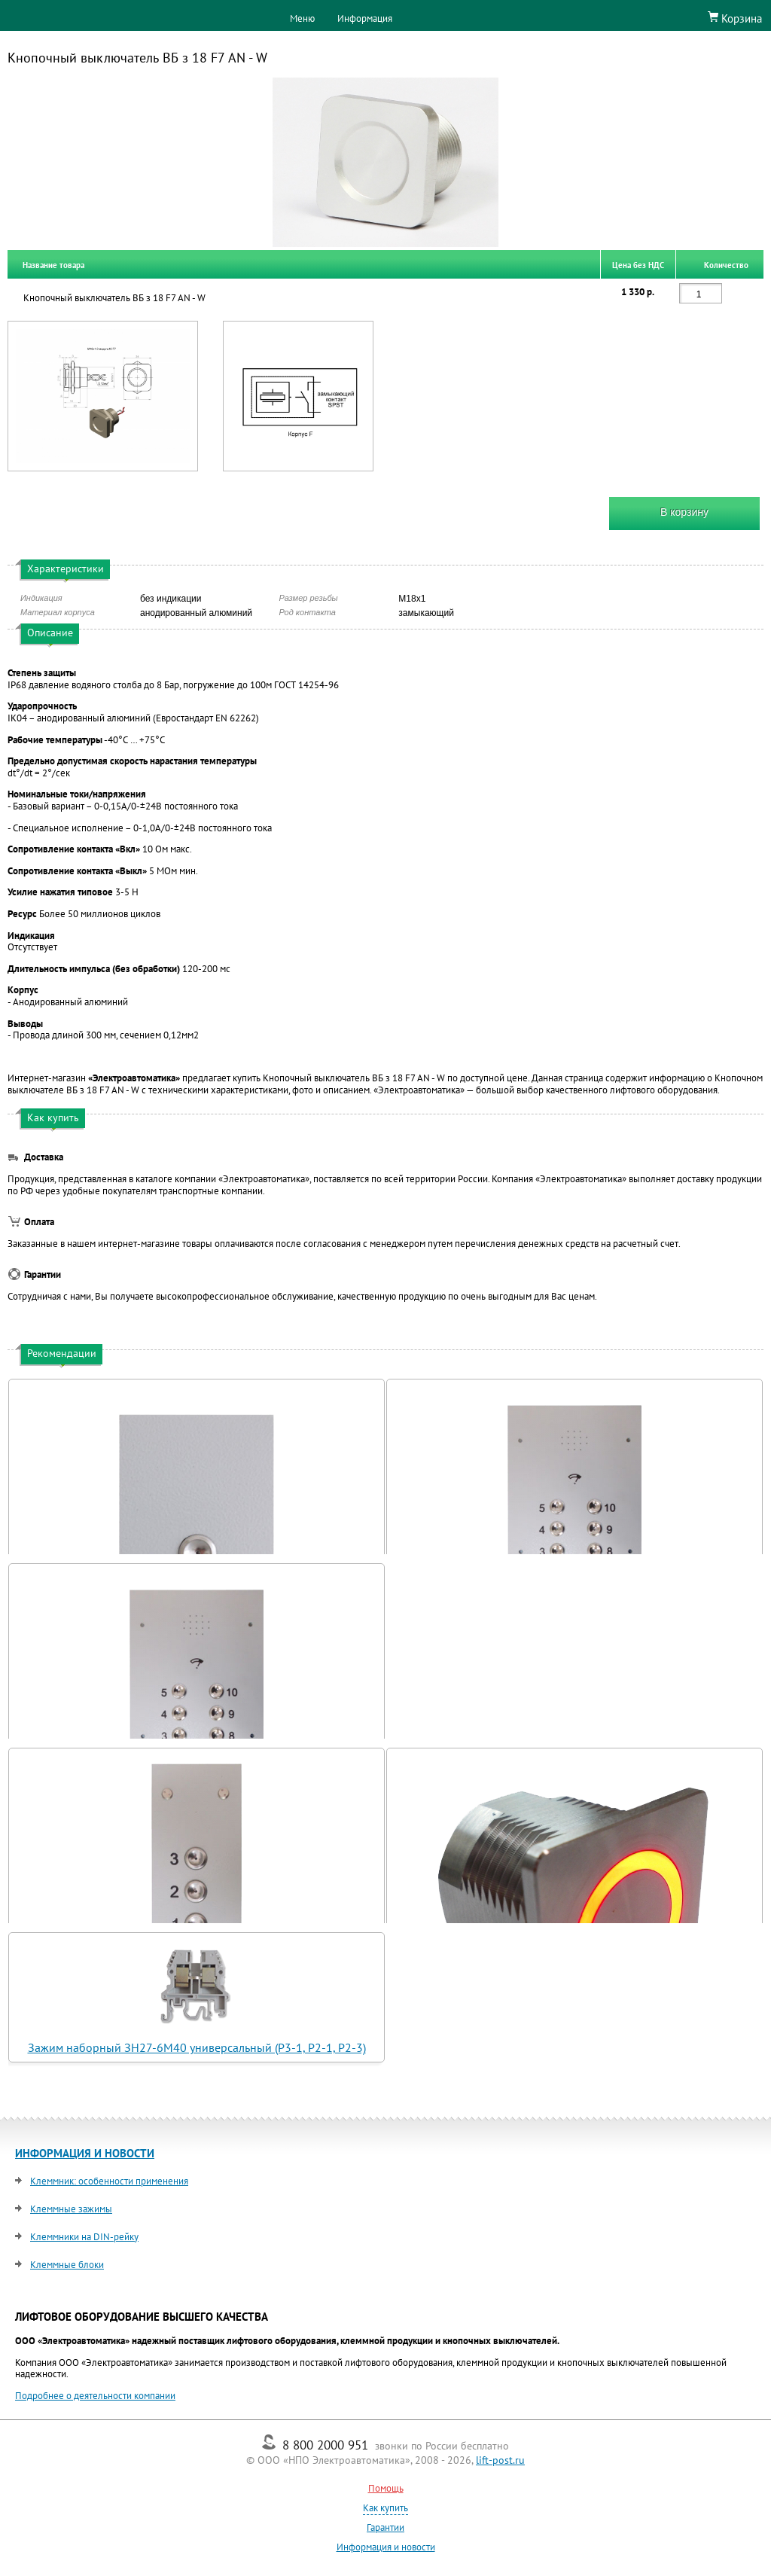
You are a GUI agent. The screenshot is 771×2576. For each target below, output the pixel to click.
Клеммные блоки (67, 2264)
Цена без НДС (638, 264)
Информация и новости (386, 2547)
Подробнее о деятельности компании (95, 2395)
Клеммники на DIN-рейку (84, 2236)
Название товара (53, 264)
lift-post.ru (500, 2460)
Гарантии (385, 2527)
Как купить (385, 2507)
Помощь (386, 2488)
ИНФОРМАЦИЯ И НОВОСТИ (84, 2153)
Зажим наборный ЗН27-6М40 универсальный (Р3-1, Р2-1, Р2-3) (197, 2047)
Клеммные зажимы (71, 2209)
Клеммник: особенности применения (109, 2181)
